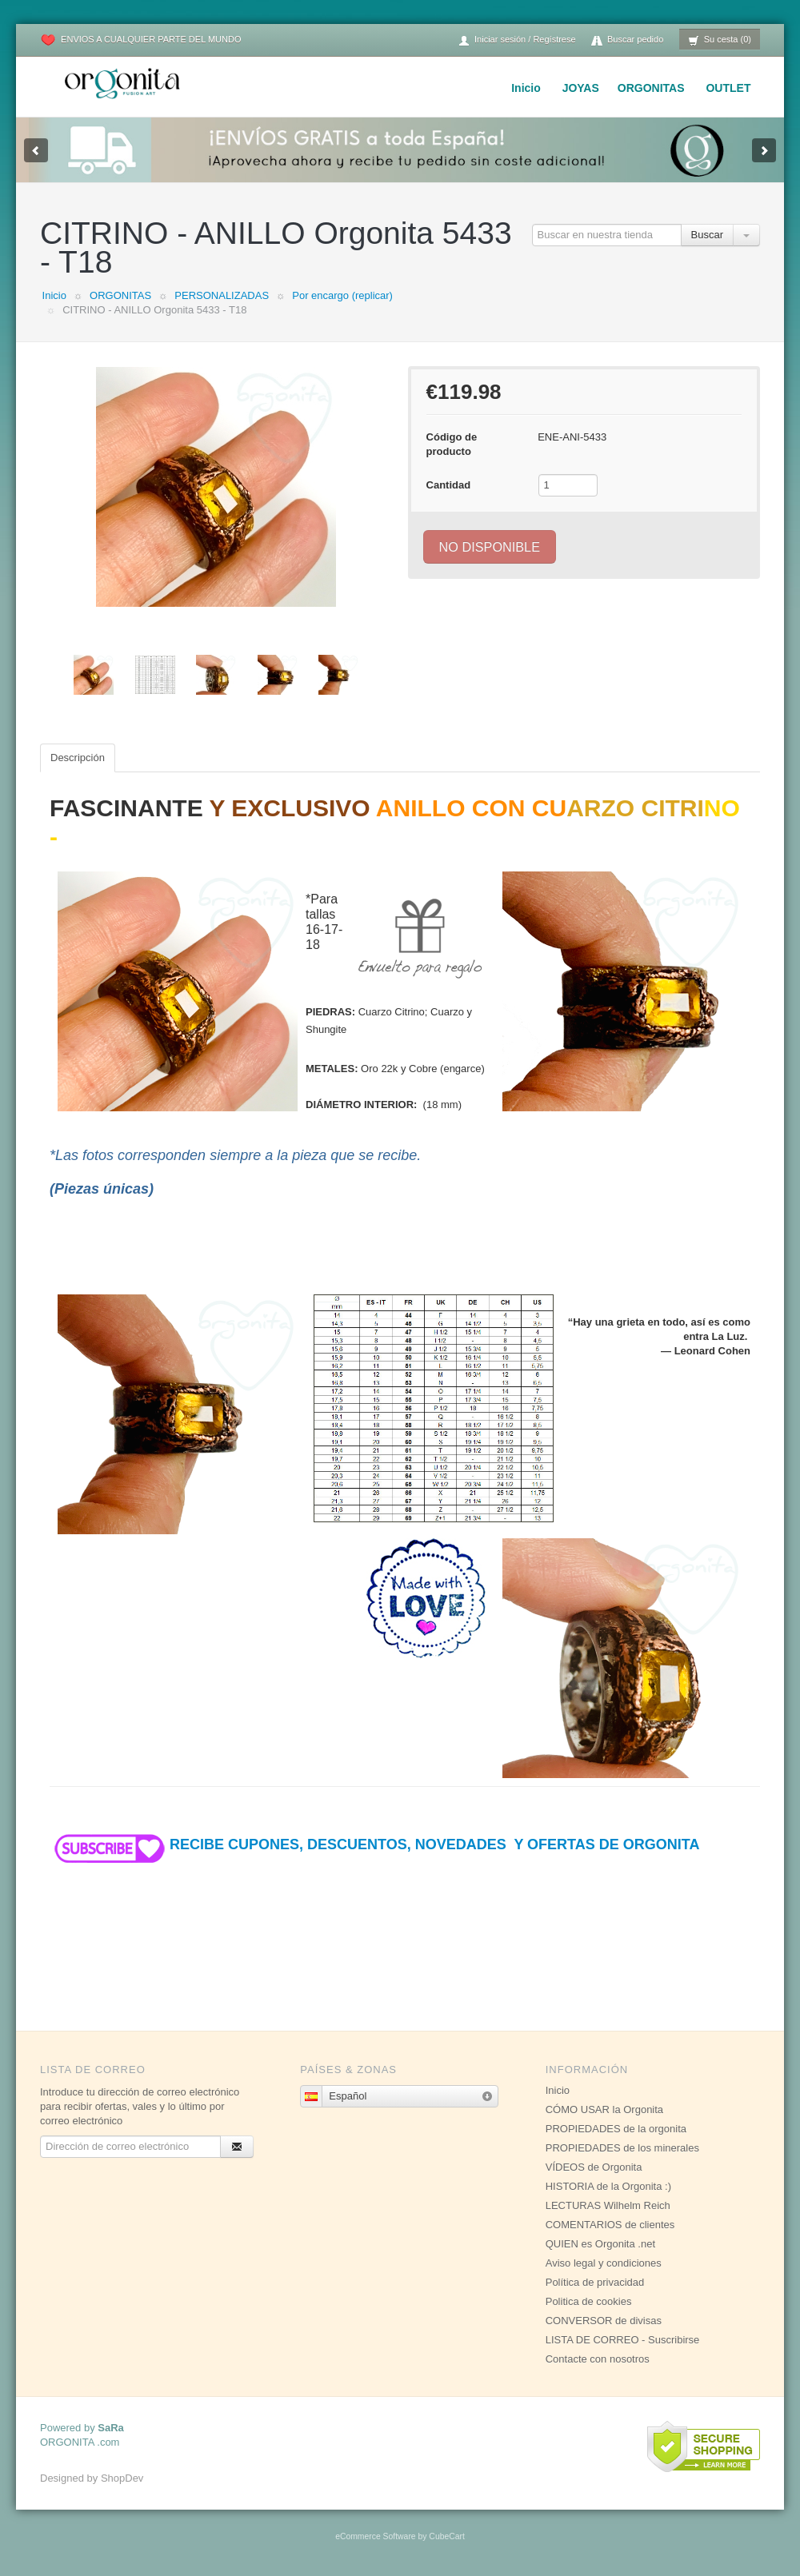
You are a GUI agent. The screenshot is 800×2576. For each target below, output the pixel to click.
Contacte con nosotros (598, 2359)
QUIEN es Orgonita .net (600, 2244)
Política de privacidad (595, 2282)
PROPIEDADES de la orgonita (616, 2129)
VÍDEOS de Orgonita (594, 2167)
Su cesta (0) (719, 40)
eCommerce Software (375, 2536)
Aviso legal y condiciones (604, 2263)
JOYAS (580, 88)
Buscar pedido (627, 40)
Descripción (77, 758)
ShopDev (122, 2478)
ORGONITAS (651, 88)
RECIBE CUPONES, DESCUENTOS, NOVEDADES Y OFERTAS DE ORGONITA (374, 1844)
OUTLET (728, 88)
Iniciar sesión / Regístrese (516, 40)
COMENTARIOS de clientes (610, 2225)
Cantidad (448, 485)
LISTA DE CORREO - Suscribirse (623, 2340)
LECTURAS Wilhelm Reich (608, 2205)
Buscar (707, 235)
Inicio (526, 88)
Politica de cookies (589, 2301)
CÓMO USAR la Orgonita (604, 2109)
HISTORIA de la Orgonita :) (608, 2186)
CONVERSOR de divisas (604, 2321)
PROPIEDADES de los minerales (622, 2148)
